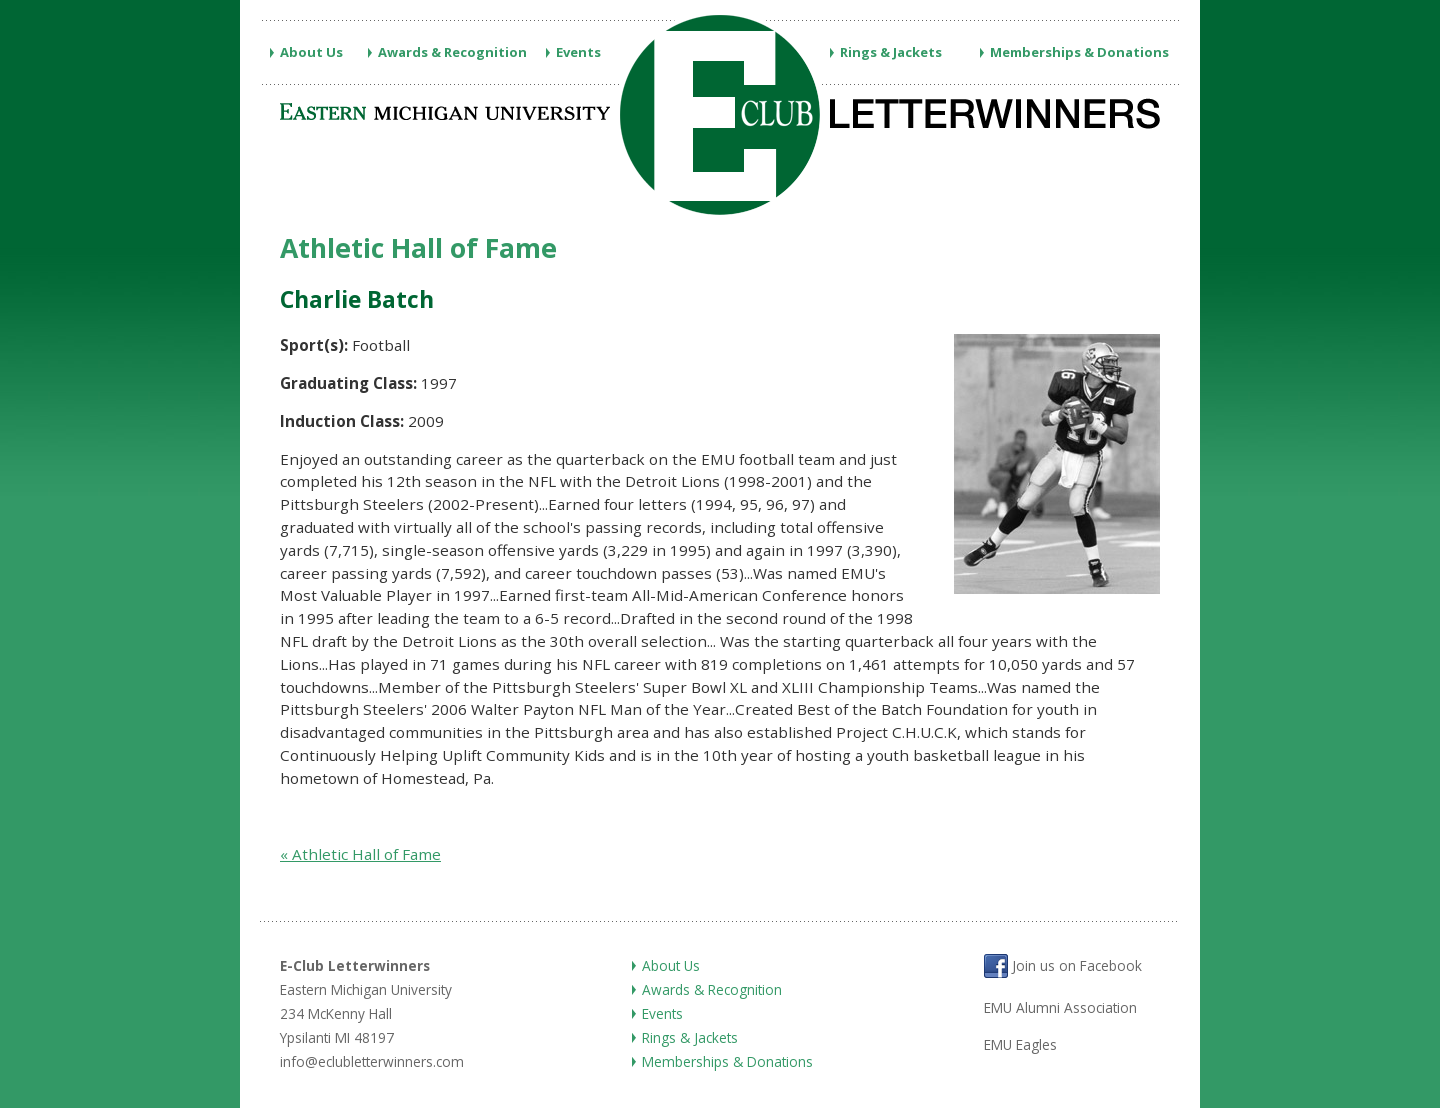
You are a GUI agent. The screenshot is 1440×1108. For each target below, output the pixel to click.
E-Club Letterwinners (355, 965)
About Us (311, 52)
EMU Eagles (1020, 1044)
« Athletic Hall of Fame (360, 854)
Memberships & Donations (1079, 52)
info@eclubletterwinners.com (372, 1061)
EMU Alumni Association (1060, 1007)
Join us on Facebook (1063, 966)
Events (578, 52)
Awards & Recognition (452, 52)
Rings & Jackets (891, 52)
